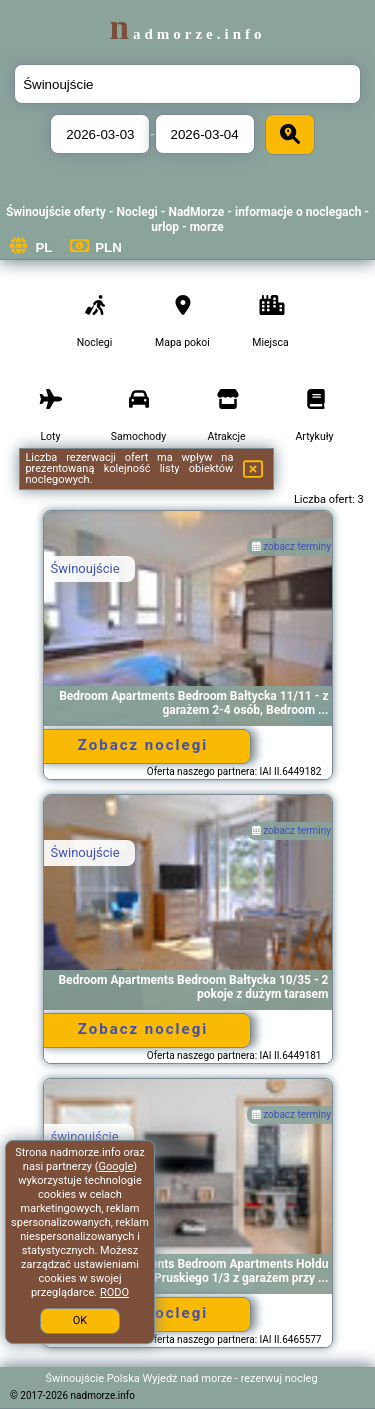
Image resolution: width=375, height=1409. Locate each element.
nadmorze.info (187, 34)
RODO (114, 1292)
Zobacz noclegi (143, 745)
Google (116, 1166)
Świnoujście (85, 568)
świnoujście (85, 1136)
